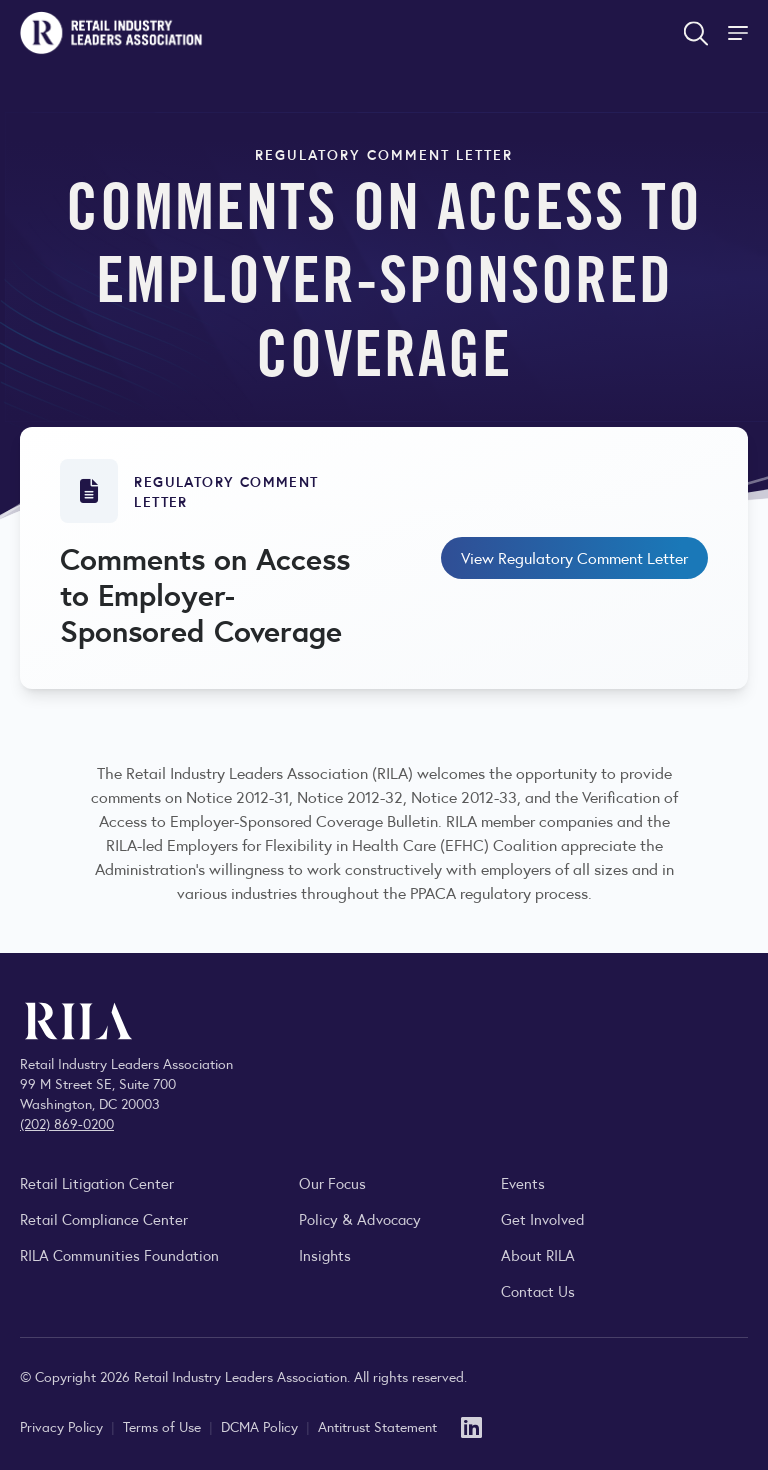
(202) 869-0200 (67, 1123)
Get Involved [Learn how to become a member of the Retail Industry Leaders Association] (543, 1218)
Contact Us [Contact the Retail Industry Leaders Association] (538, 1290)
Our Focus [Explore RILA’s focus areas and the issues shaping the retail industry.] (332, 1182)
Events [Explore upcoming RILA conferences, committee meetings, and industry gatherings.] (523, 1182)
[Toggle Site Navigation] (740, 33)
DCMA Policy (261, 1426)
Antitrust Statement (377, 1426)
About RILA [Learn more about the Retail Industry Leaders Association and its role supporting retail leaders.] (538, 1254)
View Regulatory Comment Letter (574, 557)
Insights (325, 1254)
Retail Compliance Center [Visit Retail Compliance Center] (104, 1218)
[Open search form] (696, 33)
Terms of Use (164, 1426)
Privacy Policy (63, 1426)
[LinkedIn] (471, 1425)
